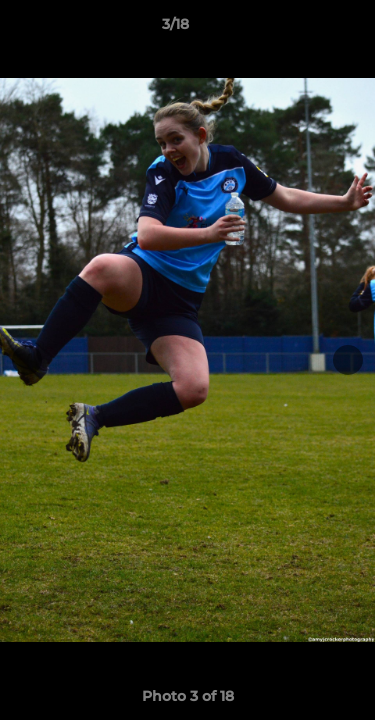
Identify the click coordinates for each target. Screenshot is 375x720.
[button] (303, 29)
